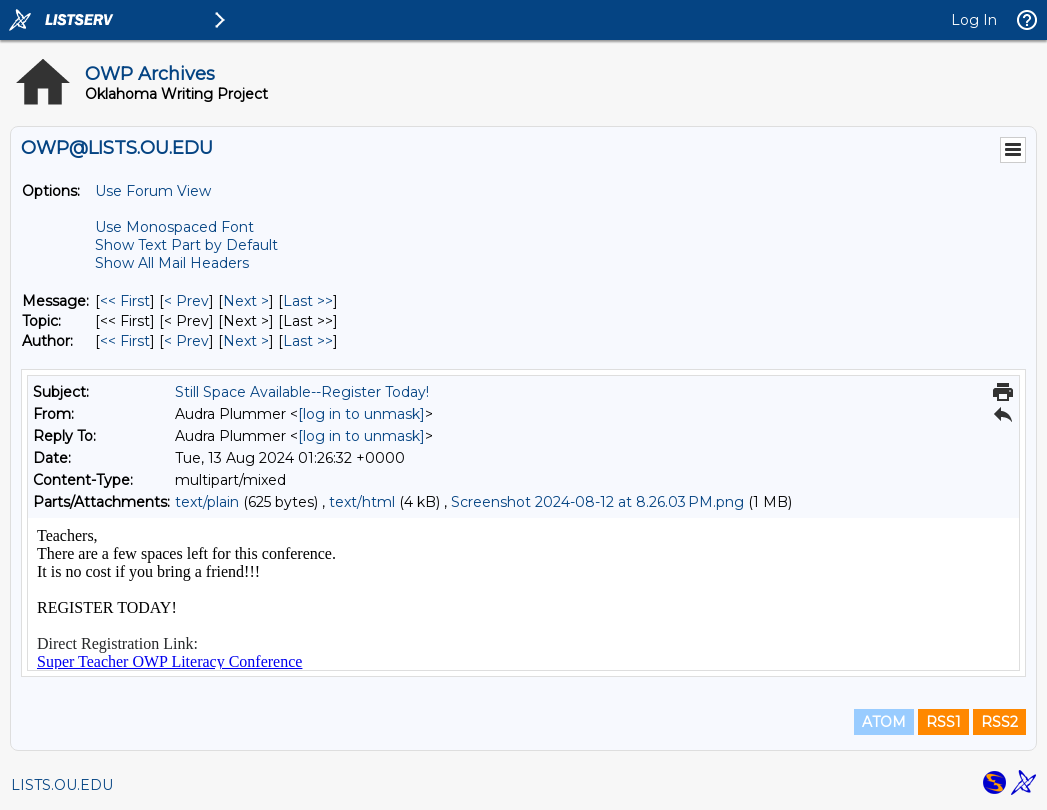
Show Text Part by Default (186, 245)
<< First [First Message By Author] (125, 341)
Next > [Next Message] (246, 301)
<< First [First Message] (125, 301)
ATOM (884, 722)
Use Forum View (153, 191)
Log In (974, 20)
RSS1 (943, 722)
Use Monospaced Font (174, 227)
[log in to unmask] (361, 414)
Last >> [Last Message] (308, 301)
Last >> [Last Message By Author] (308, 341)
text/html (362, 502)
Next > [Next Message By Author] (246, 341)
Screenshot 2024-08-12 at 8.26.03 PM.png (597, 502)
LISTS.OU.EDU (62, 785)
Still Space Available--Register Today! (302, 392)
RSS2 (999, 722)
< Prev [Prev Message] (186, 301)
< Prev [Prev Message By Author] (186, 341)
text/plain (207, 502)
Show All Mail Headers (172, 263)
